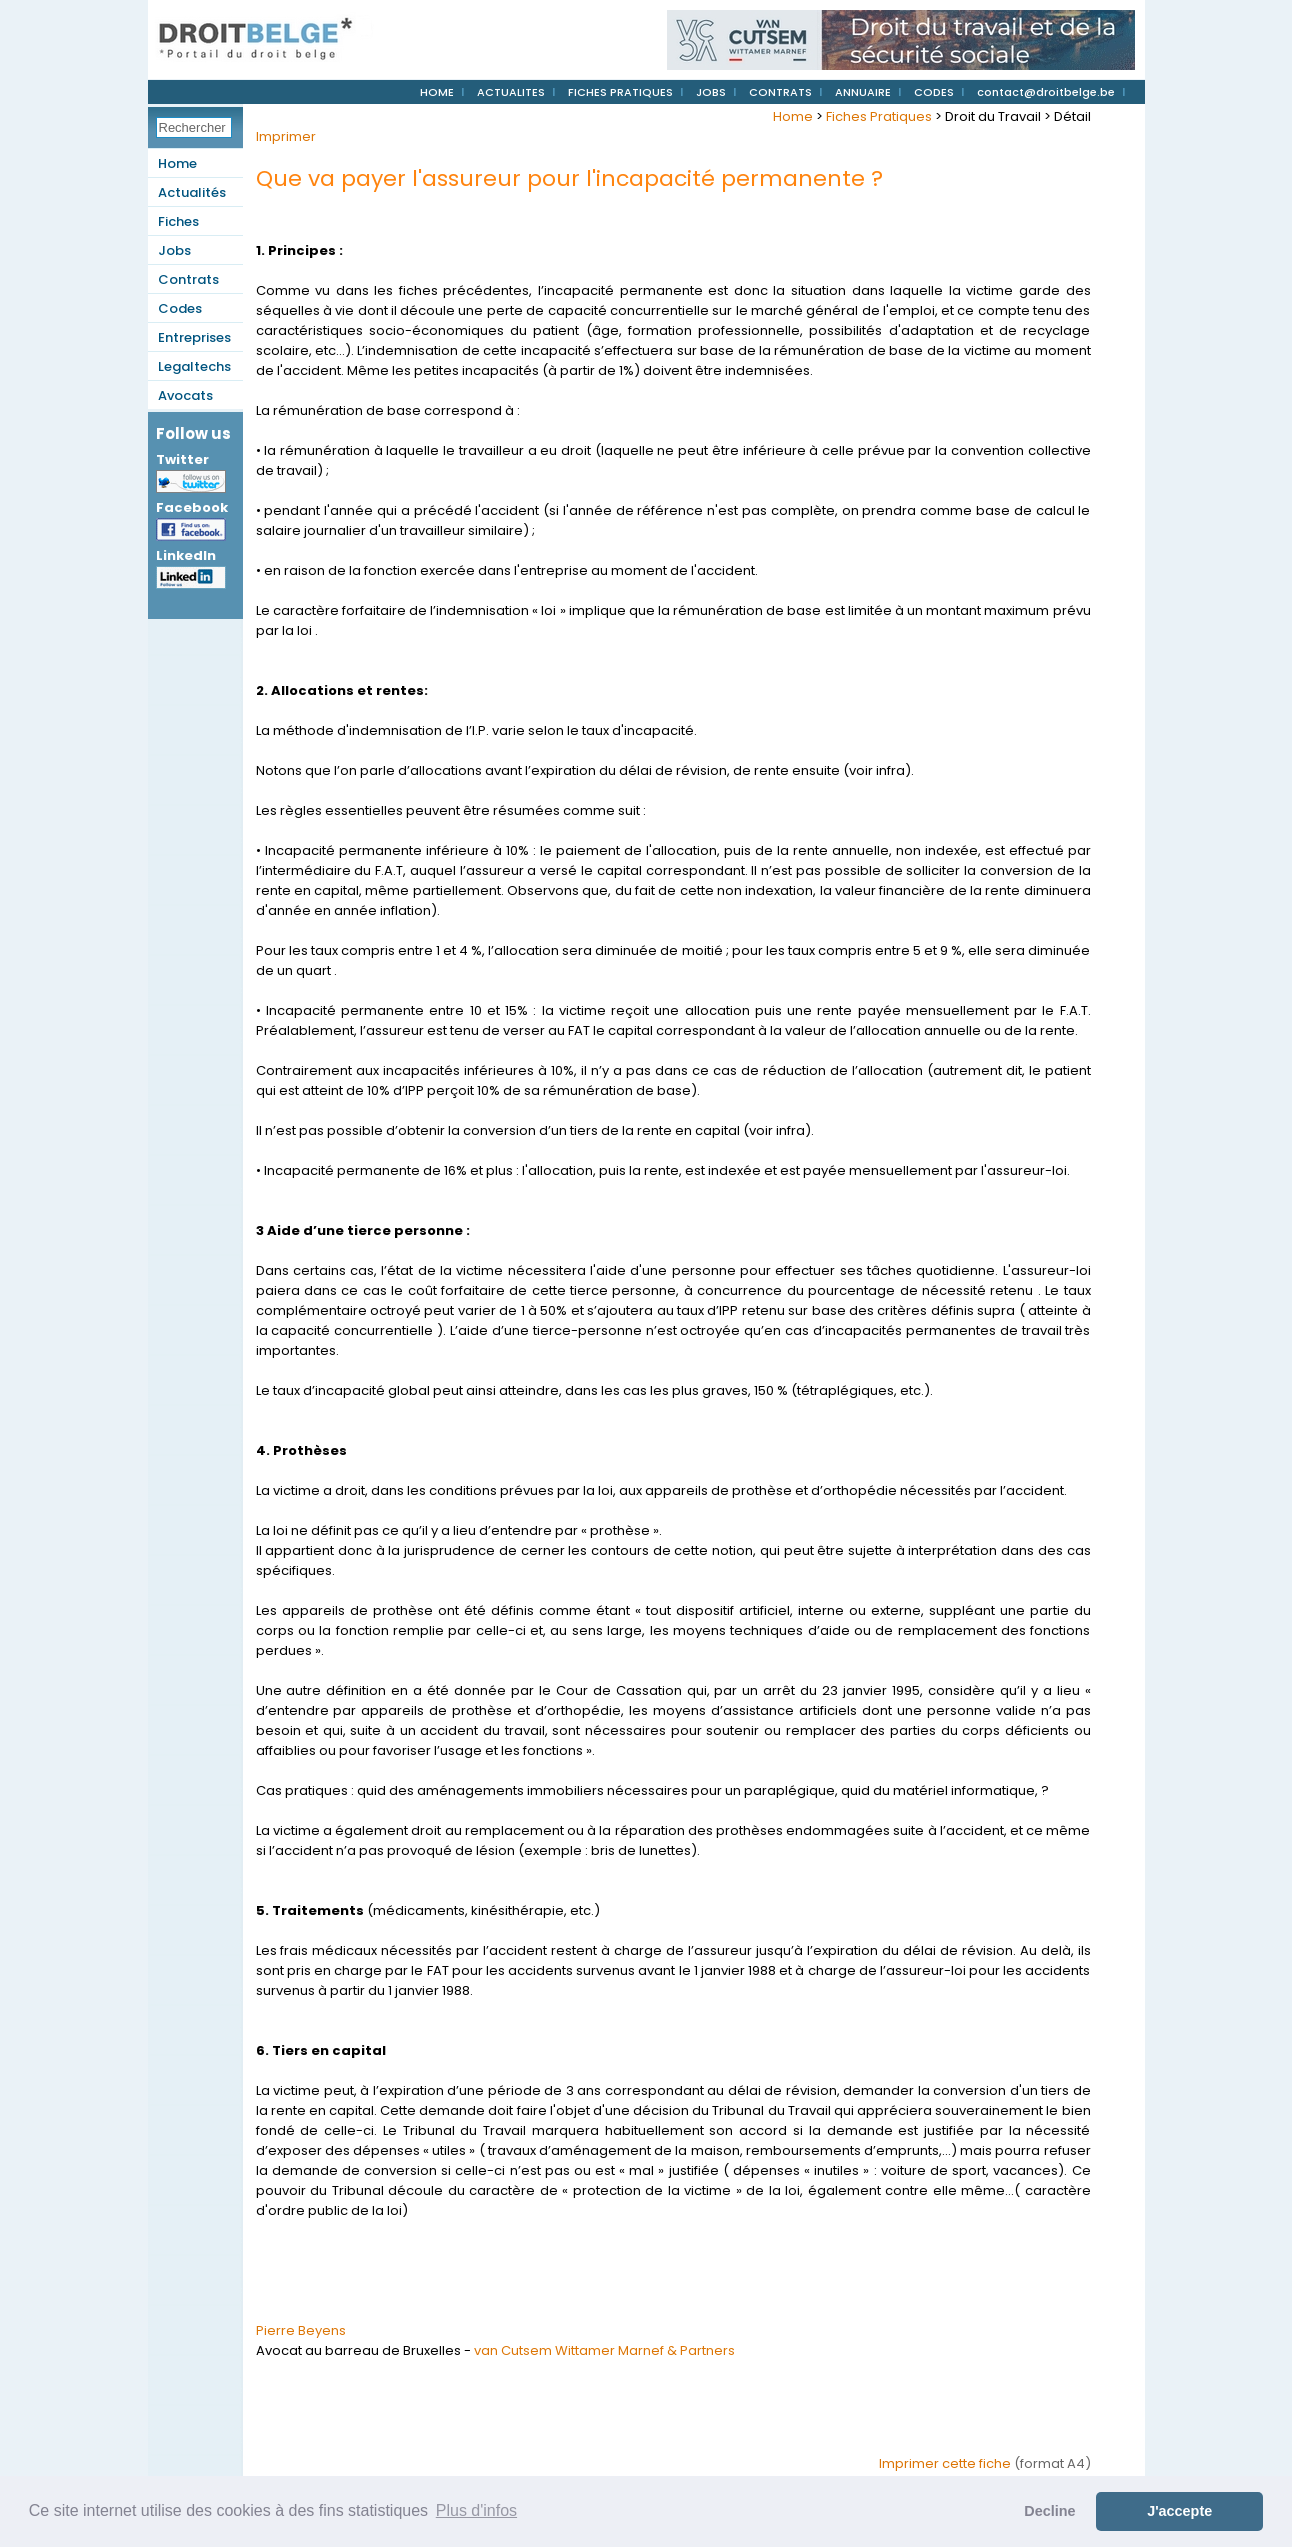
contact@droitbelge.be (1046, 92)
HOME (437, 92)
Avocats (185, 395)
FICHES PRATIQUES (620, 92)
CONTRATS (780, 92)
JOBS (711, 92)
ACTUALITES (511, 92)
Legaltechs (194, 366)
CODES (934, 92)
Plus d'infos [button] (476, 2510)
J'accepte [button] (1179, 2511)
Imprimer (286, 136)
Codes (180, 308)
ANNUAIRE (863, 92)
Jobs (174, 250)
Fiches (178, 221)
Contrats (188, 279)
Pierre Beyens (301, 2330)
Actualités (192, 192)
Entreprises (194, 337)
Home (177, 163)
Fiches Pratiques (879, 116)
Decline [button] (1049, 2511)
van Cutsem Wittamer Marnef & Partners (604, 2350)
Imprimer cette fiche (945, 2463)
